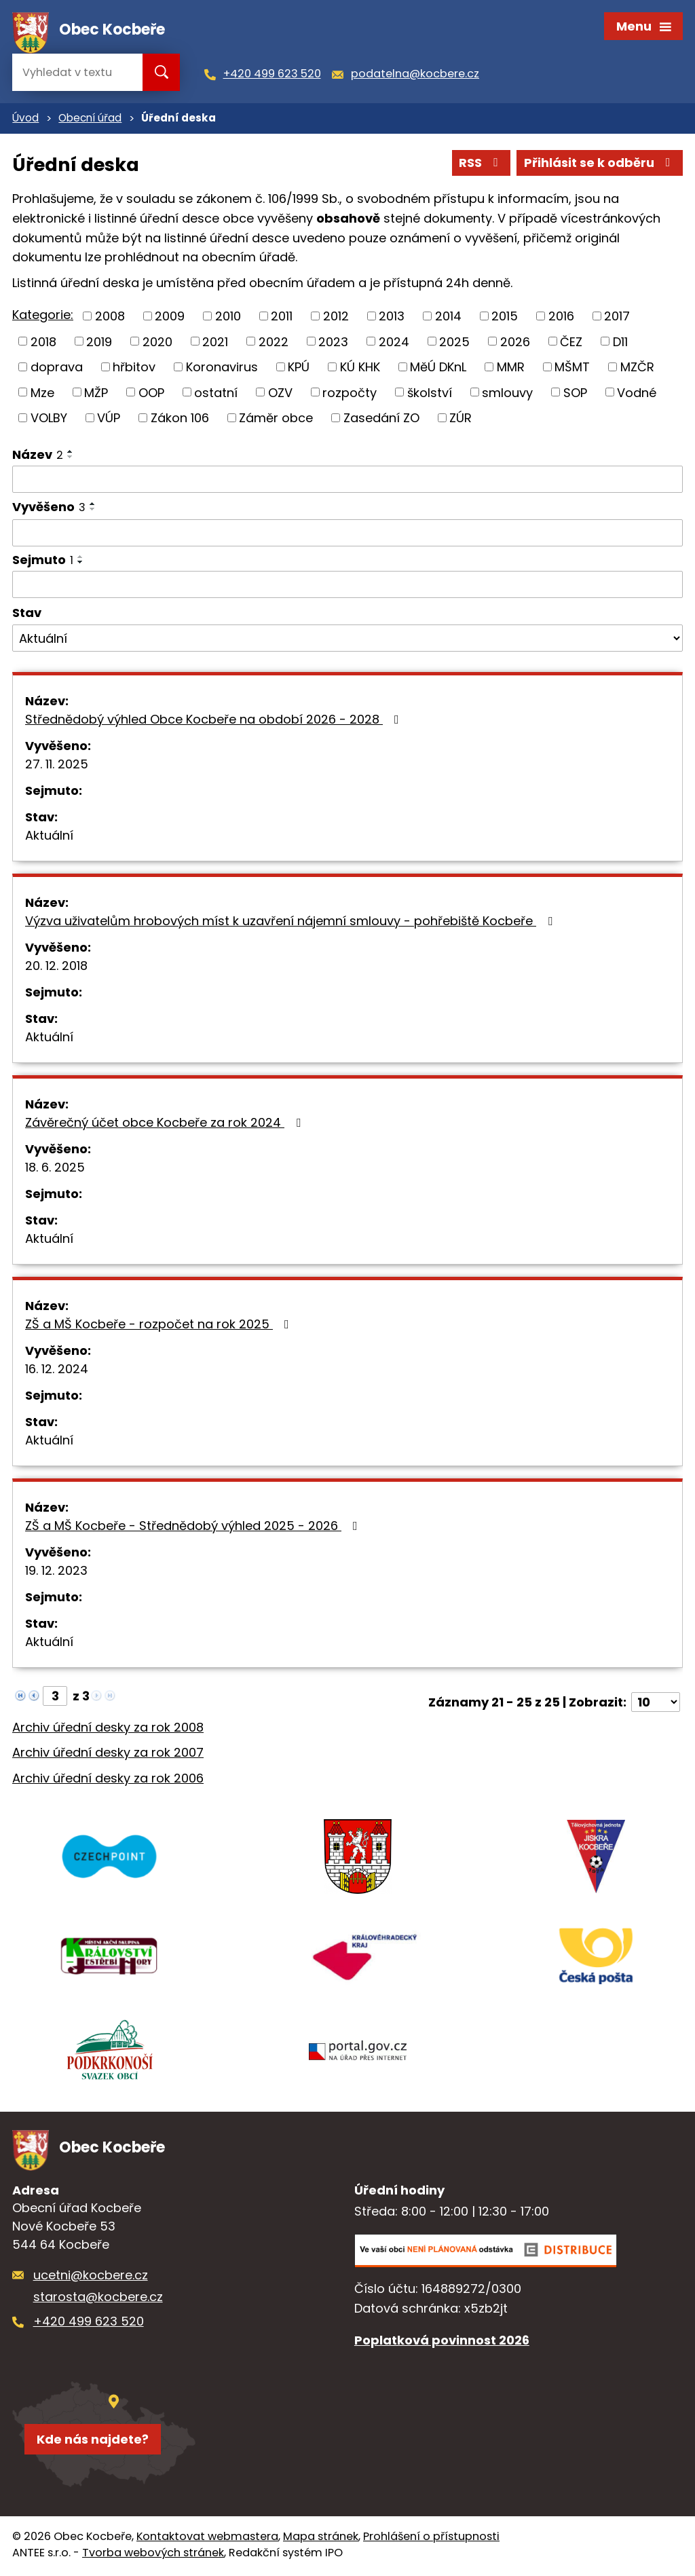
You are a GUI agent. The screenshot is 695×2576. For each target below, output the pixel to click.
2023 (333, 343)
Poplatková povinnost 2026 (441, 2342)
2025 (454, 343)
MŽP (96, 394)
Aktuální (49, 836)
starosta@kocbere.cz (98, 2299)
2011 (282, 317)
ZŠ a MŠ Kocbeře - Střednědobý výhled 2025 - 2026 (194, 1526)
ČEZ (571, 343)
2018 (43, 343)
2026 (515, 343)
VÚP (108, 419)
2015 (504, 317)
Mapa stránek (320, 2539)
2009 (170, 317)
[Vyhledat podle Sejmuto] (347, 585)
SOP (575, 394)
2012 (336, 317)
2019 (99, 343)
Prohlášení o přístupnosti (431, 2539)
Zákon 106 (180, 419)
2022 (273, 343)
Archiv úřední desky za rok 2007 (108, 1754)
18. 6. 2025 (55, 1168)
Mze (42, 394)
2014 (448, 317)
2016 (561, 317)
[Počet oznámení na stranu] (655, 1703)
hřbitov (134, 368)
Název (37, 455)
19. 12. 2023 (56, 1571)
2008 (110, 317)
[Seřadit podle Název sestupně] (70, 458)
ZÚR (460, 419)
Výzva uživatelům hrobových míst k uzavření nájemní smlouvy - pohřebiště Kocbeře (291, 922)
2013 (392, 317)
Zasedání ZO (381, 419)
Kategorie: (42, 315)
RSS (481, 164)
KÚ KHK (360, 368)
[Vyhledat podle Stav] (347, 640)
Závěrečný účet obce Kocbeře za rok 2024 (165, 1123)
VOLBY (49, 419)
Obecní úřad (89, 120)
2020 (157, 343)
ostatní (216, 394)
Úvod (25, 120)
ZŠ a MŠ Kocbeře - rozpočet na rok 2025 (160, 1325)
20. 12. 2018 (56, 966)
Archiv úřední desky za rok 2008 (108, 1728)
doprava (57, 368)
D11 (620, 343)
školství (429, 394)
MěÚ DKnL (438, 368)
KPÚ (298, 368)
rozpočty (349, 394)
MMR (511, 368)
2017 (617, 317)
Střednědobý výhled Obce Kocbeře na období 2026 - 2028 (215, 720)
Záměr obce (276, 419)
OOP (151, 394)
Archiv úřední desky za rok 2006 (108, 1780)
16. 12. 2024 (56, 1370)
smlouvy (507, 394)
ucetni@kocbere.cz (90, 2277)
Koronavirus (222, 368)
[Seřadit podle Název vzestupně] (70, 452)
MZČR (637, 368)
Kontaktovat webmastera (207, 2539)
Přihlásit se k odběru (600, 164)
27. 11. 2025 (56, 765)
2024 (394, 343)
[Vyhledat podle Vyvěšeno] (347, 534)
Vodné (636, 394)
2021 (215, 343)
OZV (280, 394)
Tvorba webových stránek (153, 2555)
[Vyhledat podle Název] (347, 480)
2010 (228, 317)
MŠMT (572, 368)
